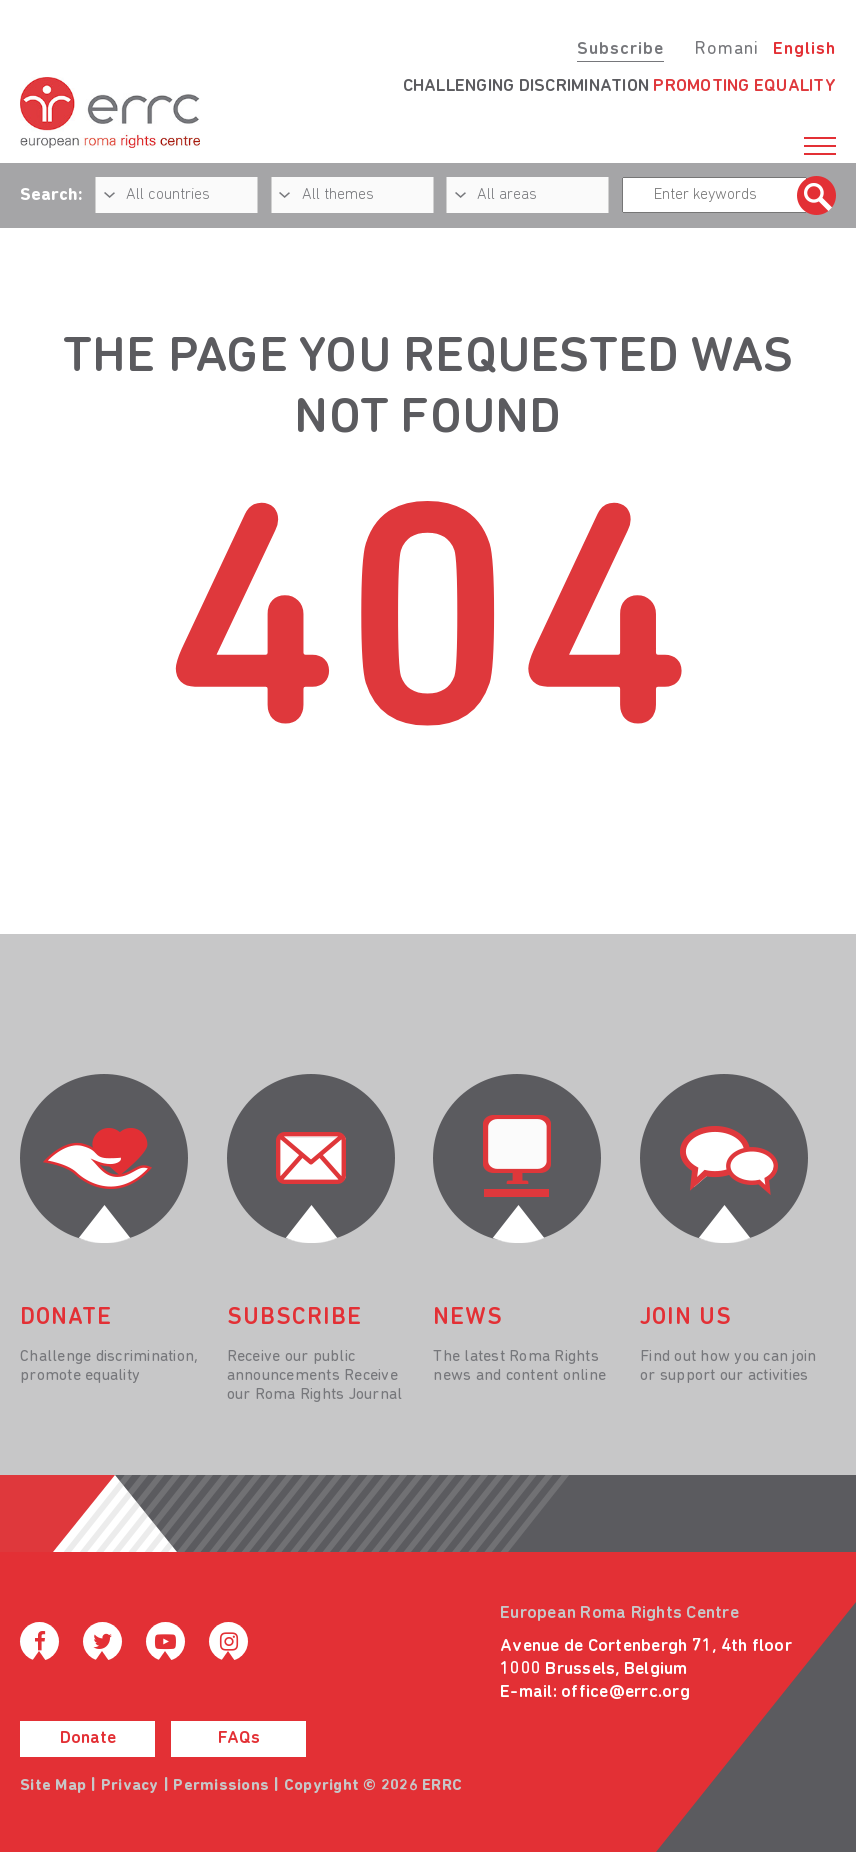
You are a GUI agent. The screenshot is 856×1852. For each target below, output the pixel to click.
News (468, 1318)
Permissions (221, 1786)
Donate (88, 1738)
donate (66, 1318)
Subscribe (620, 49)
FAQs (239, 1738)
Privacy (130, 1786)
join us (686, 1318)
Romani (726, 49)
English (804, 49)
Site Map (53, 1786)
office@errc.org (625, 1692)
